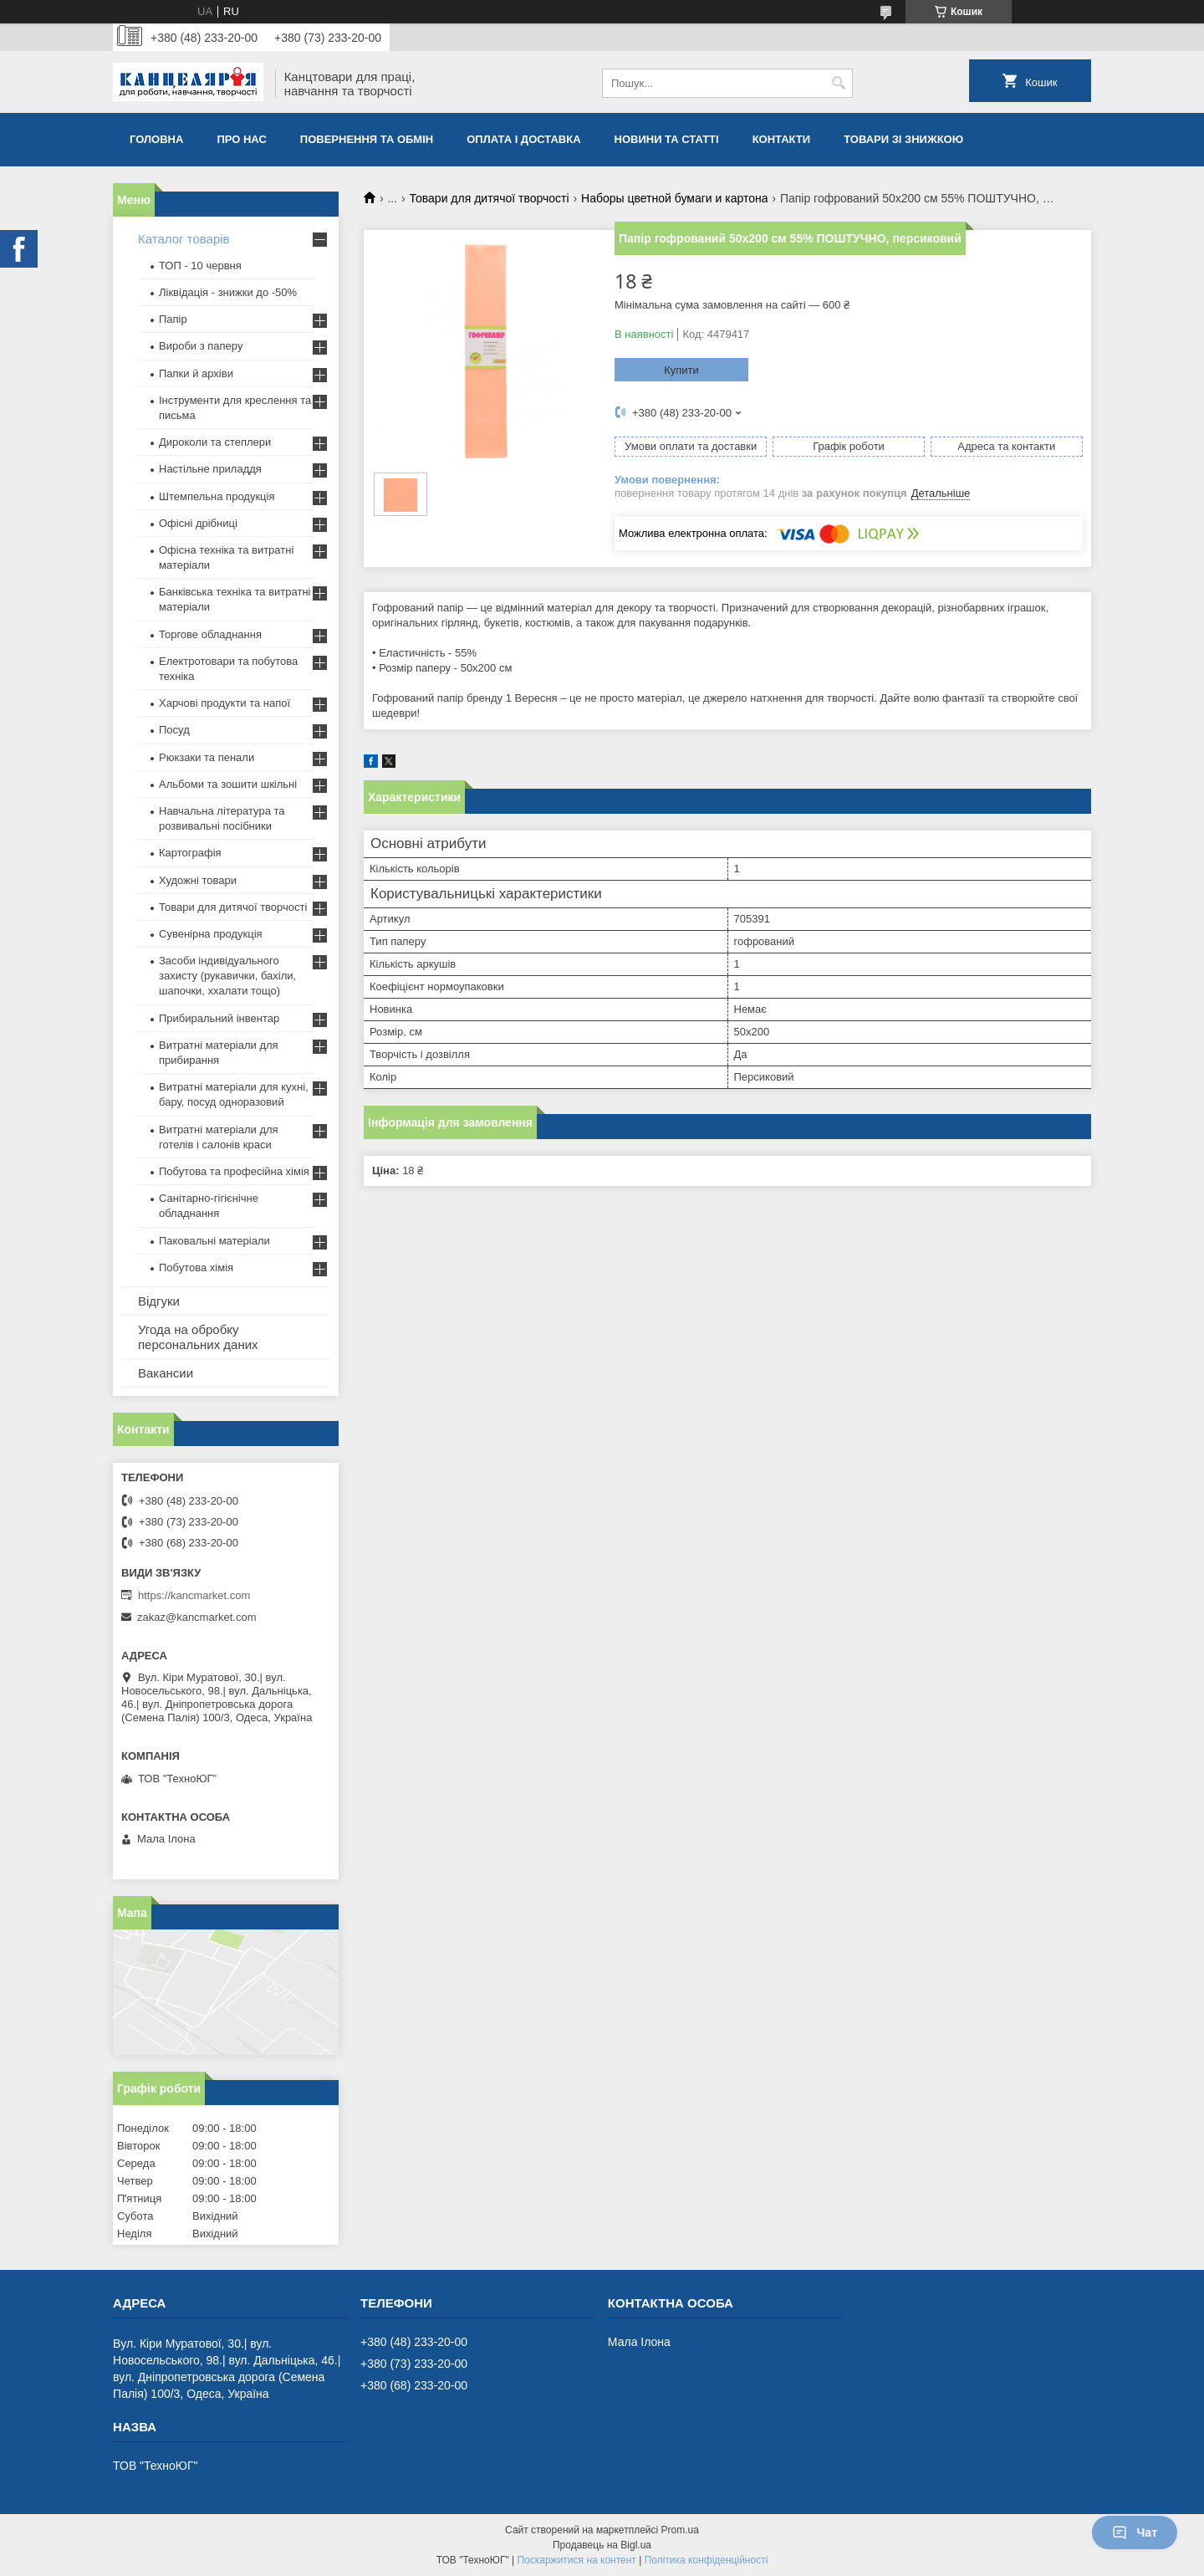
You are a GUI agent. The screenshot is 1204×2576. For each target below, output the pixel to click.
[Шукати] (838, 83)
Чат (1134, 2532)
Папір (173, 319)
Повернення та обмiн (366, 139)
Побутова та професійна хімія (234, 1171)
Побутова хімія (196, 1267)
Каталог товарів (184, 239)
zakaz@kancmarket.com (197, 1617)
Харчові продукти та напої (224, 703)
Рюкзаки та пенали (206, 757)
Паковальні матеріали (214, 1240)
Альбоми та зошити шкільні (228, 784)
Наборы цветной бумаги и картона (674, 198)
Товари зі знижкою (903, 139)
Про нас (241, 139)
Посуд (174, 729)
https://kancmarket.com (194, 1595)
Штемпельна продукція (216, 496)
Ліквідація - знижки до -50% (228, 292)
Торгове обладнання (210, 634)
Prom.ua (680, 2530)
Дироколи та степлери (215, 442)
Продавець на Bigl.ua (602, 2545)
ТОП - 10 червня (200, 265)
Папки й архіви (196, 373)
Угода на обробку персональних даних (198, 1337)
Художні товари (198, 880)
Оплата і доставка (523, 139)
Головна (156, 139)
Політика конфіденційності (706, 2560)
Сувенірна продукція (211, 934)
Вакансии (165, 1373)
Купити (681, 370)
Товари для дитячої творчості (489, 198)
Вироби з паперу (200, 346)
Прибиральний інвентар (219, 1018)
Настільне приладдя (210, 469)
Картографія (190, 852)
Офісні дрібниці (198, 523)
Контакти (781, 139)
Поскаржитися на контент (576, 2560)
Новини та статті (667, 139)
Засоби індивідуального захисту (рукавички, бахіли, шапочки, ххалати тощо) (227, 975)
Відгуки (159, 1301)
